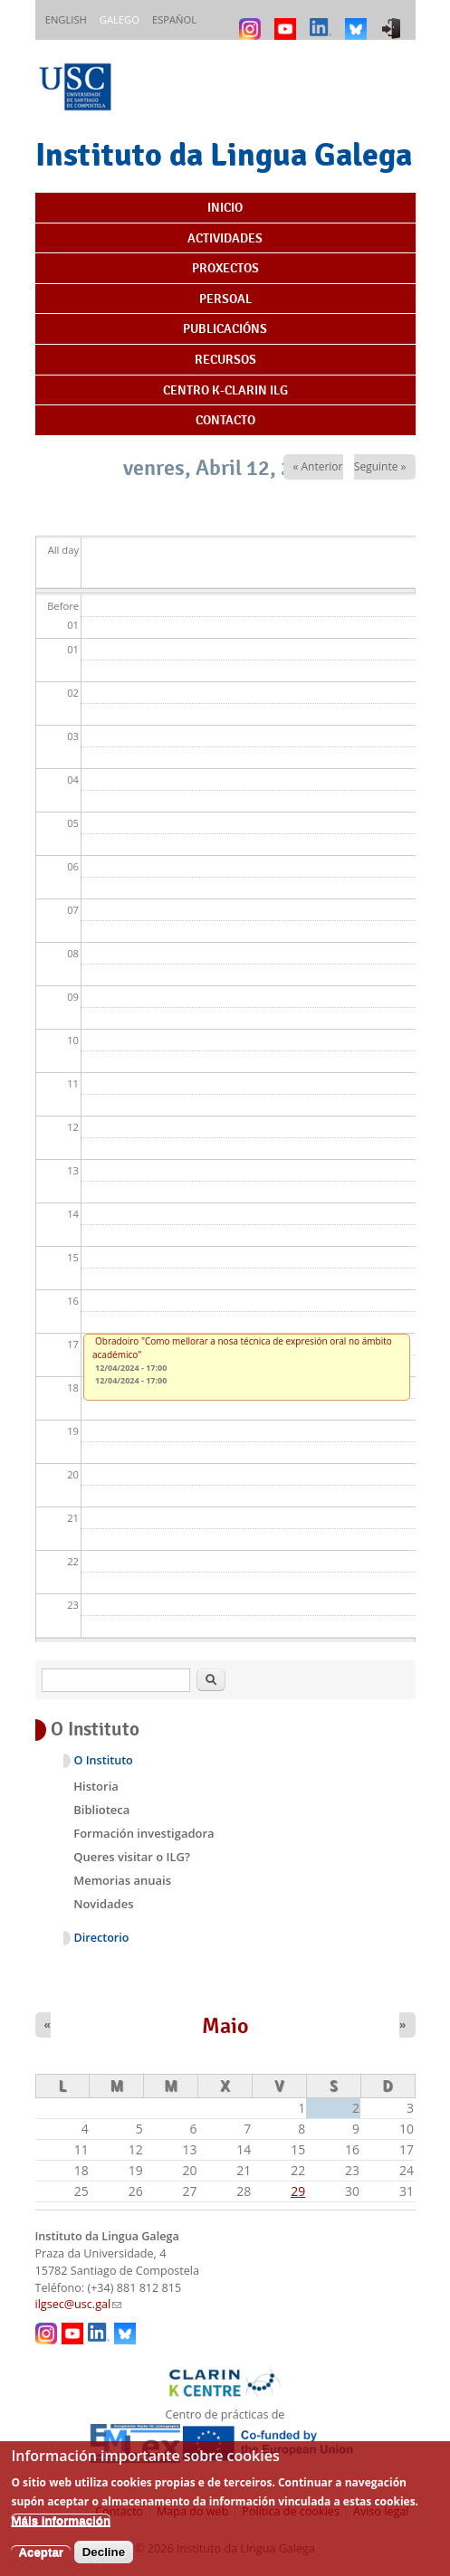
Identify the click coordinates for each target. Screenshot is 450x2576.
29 (298, 2191)
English (66, 19)
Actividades (225, 238)
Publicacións (225, 328)
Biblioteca (101, 1809)
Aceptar (40, 2564)
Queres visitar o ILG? (131, 1857)
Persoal (225, 298)
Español (174, 19)
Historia (96, 1786)
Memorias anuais (122, 1880)
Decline (103, 2564)
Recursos (225, 359)
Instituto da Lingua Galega (223, 154)
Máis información (60, 2532)
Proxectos (225, 268)
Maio (225, 2026)
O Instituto (103, 1760)
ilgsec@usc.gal (78, 2304)
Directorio (101, 1937)
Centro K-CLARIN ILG (225, 390)
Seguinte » (380, 466)
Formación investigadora (143, 1833)
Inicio (225, 207)
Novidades (103, 1904)
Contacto (225, 420)
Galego (119, 19)
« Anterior (317, 466)
